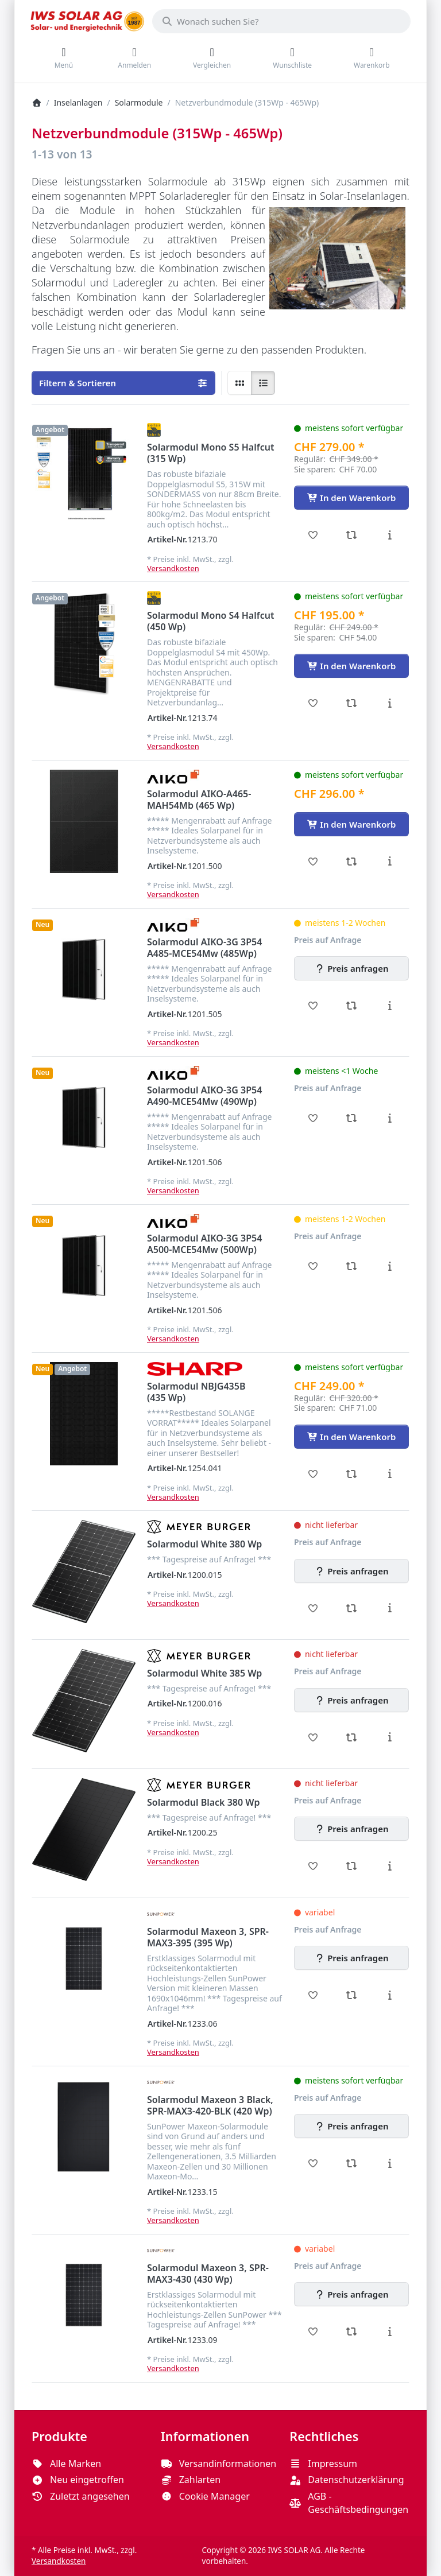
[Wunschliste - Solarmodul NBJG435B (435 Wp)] (313, 1474)
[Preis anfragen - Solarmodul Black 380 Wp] (351, 1829)
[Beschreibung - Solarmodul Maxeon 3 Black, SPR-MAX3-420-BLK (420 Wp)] (389, 2163)
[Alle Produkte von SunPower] (161, 1914)
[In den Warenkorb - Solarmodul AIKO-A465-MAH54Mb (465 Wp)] (351, 824)
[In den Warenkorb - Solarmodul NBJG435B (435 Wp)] (351, 1437)
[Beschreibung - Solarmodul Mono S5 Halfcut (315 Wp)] (389, 535)
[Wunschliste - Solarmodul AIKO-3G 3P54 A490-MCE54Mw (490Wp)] (313, 1118)
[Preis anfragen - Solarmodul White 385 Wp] (351, 1700)
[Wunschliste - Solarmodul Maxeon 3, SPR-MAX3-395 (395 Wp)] (313, 1995)
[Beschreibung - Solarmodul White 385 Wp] (389, 1737)
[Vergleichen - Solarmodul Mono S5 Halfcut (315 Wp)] (351, 535)
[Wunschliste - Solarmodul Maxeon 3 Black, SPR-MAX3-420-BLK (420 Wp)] (313, 2163)
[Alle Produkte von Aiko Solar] (173, 776)
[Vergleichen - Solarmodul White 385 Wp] (351, 1737)
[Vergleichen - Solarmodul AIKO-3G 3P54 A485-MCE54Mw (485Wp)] (351, 1005)
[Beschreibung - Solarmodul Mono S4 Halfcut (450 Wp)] (389, 703)
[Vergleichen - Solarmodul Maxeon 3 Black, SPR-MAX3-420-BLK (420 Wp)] (351, 2163)
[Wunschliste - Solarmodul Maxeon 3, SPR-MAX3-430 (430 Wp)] (313, 2331)
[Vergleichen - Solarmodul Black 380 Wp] (351, 1866)
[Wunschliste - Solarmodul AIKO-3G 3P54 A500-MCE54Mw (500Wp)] (313, 1266)
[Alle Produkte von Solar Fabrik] (154, 430)
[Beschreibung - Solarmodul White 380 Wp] (389, 1608)
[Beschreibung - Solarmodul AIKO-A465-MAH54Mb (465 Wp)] (389, 861)
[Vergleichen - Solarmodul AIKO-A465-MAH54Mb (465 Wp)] (351, 861)
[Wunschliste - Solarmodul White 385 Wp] (313, 1737)
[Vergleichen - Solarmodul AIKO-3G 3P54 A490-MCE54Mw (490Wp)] (351, 1118)
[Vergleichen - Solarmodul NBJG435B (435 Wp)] (351, 1474)
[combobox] (281, 21)
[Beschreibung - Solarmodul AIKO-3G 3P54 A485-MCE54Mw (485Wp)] (389, 1005)
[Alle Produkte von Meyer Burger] (198, 1527)
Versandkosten (173, 568)
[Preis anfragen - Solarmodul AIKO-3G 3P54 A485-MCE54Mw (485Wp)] (351, 968)
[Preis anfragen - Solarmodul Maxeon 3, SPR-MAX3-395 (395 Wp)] (351, 1958)
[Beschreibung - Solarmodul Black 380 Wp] (389, 1866)
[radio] (239, 383)
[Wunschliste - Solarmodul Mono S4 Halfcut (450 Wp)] (313, 703)
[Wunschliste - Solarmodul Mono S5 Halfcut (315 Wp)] (313, 535)
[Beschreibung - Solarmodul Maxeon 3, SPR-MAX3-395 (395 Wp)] (389, 1995)
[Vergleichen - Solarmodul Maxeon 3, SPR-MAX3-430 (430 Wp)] (351, 2331)
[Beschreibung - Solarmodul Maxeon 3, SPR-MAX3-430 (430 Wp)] (389, 2331)
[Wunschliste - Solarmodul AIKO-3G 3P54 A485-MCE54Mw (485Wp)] (313, 1005)
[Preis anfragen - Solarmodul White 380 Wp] (351, 1571)
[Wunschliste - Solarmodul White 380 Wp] (313, 1608)
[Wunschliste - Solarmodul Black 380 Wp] (313, 1866)
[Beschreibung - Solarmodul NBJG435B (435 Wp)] (389, 1474)
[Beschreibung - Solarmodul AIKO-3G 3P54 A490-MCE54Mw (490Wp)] (389, 1118)
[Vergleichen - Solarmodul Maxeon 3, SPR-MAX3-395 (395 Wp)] (351, 1995)
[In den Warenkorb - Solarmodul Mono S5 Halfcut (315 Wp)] (351, 498)
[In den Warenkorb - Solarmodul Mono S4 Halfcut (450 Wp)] (351, 666)
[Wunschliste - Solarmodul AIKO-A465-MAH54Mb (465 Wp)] (313, 861)
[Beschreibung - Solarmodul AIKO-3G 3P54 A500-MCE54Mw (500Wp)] (389, 1266)
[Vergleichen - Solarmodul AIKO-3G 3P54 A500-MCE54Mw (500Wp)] (351, 1266)
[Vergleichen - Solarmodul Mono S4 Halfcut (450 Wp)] (351, 703)
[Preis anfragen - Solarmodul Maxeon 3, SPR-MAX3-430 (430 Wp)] (351, 2294)
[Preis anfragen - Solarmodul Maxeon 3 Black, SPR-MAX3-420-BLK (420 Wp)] (351, 2126)
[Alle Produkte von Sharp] (194, 1369)
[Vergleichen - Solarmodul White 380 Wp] (351, 1608)
